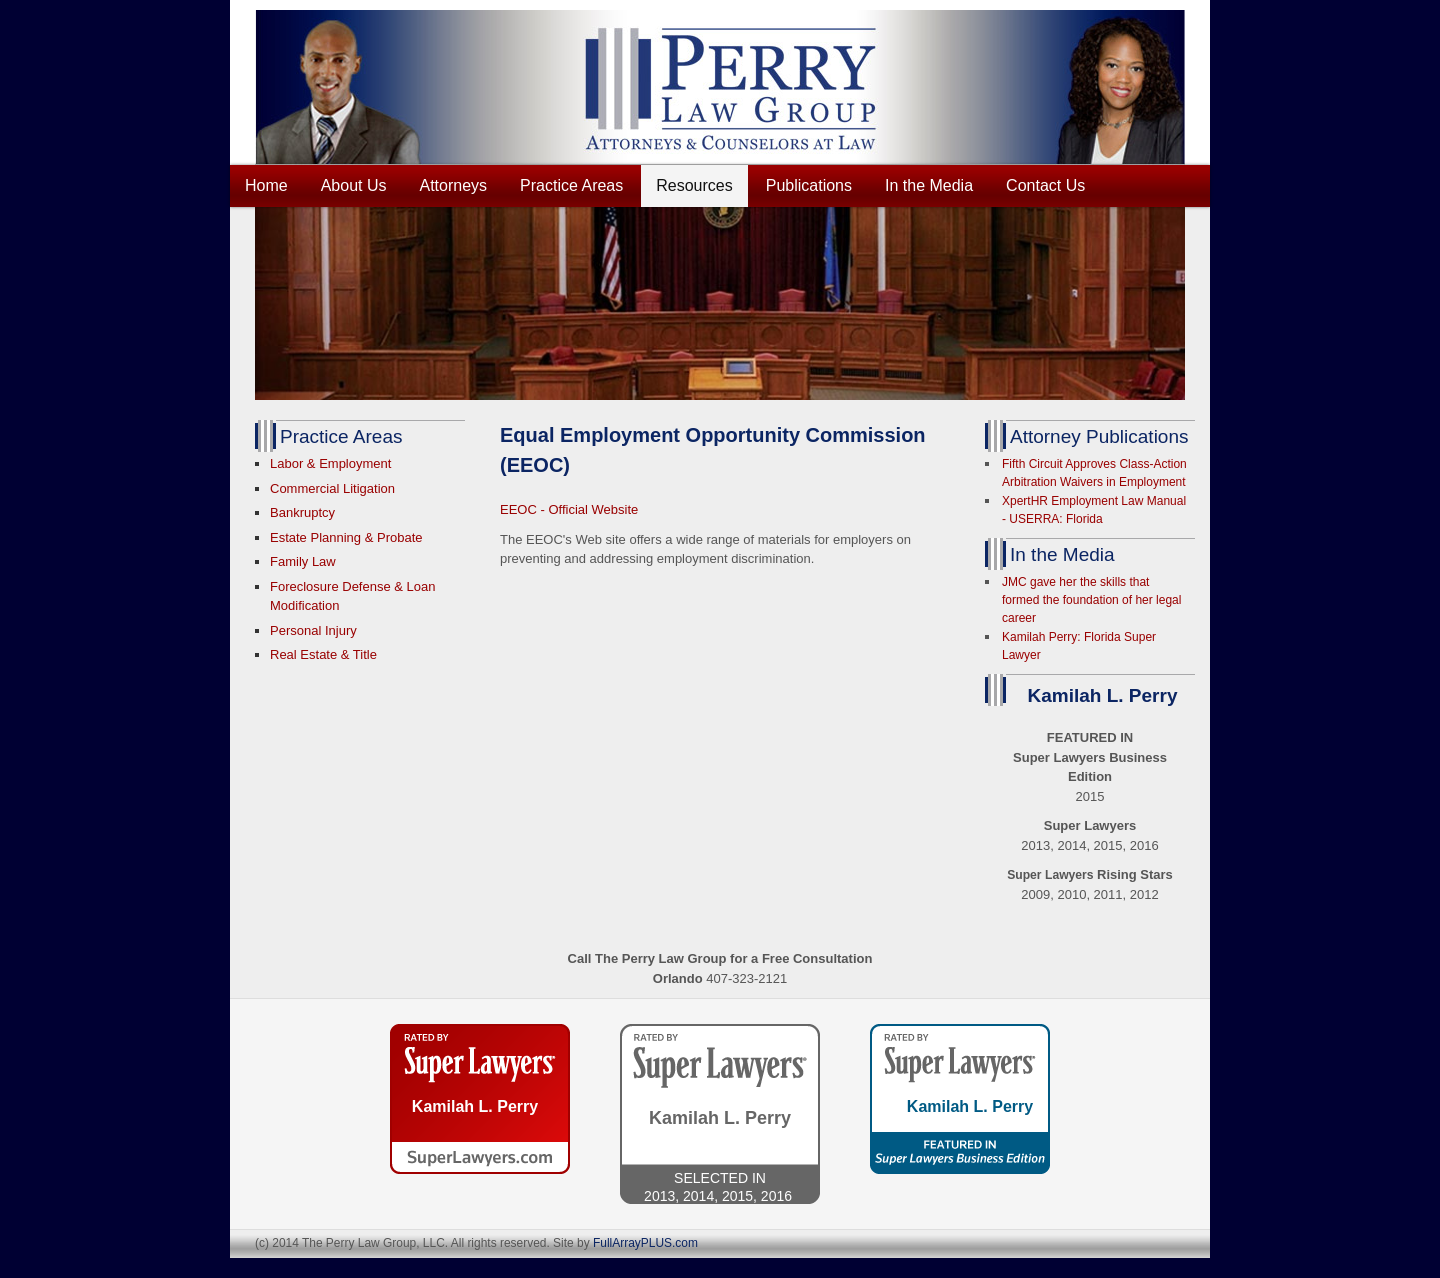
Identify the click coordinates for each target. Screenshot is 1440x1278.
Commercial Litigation (332, 488)
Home (266, 185)
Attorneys (454, 185)
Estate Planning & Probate (346, 537)
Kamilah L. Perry (475, 1107)
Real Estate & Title (323, 654)
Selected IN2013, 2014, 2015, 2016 (720, 1186)
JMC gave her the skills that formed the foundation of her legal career (1091, 600)
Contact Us (1045, 185)
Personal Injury (313, 630)
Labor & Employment (330, 463)
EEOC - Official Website (569, 509)
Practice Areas (571, 185)
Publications (809, 185)
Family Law (303, 561)
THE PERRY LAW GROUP (735, 87)
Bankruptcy (302, 512)
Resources (694, 185)
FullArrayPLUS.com (645, 1243)
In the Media (929, 185)
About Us (354, 185)
